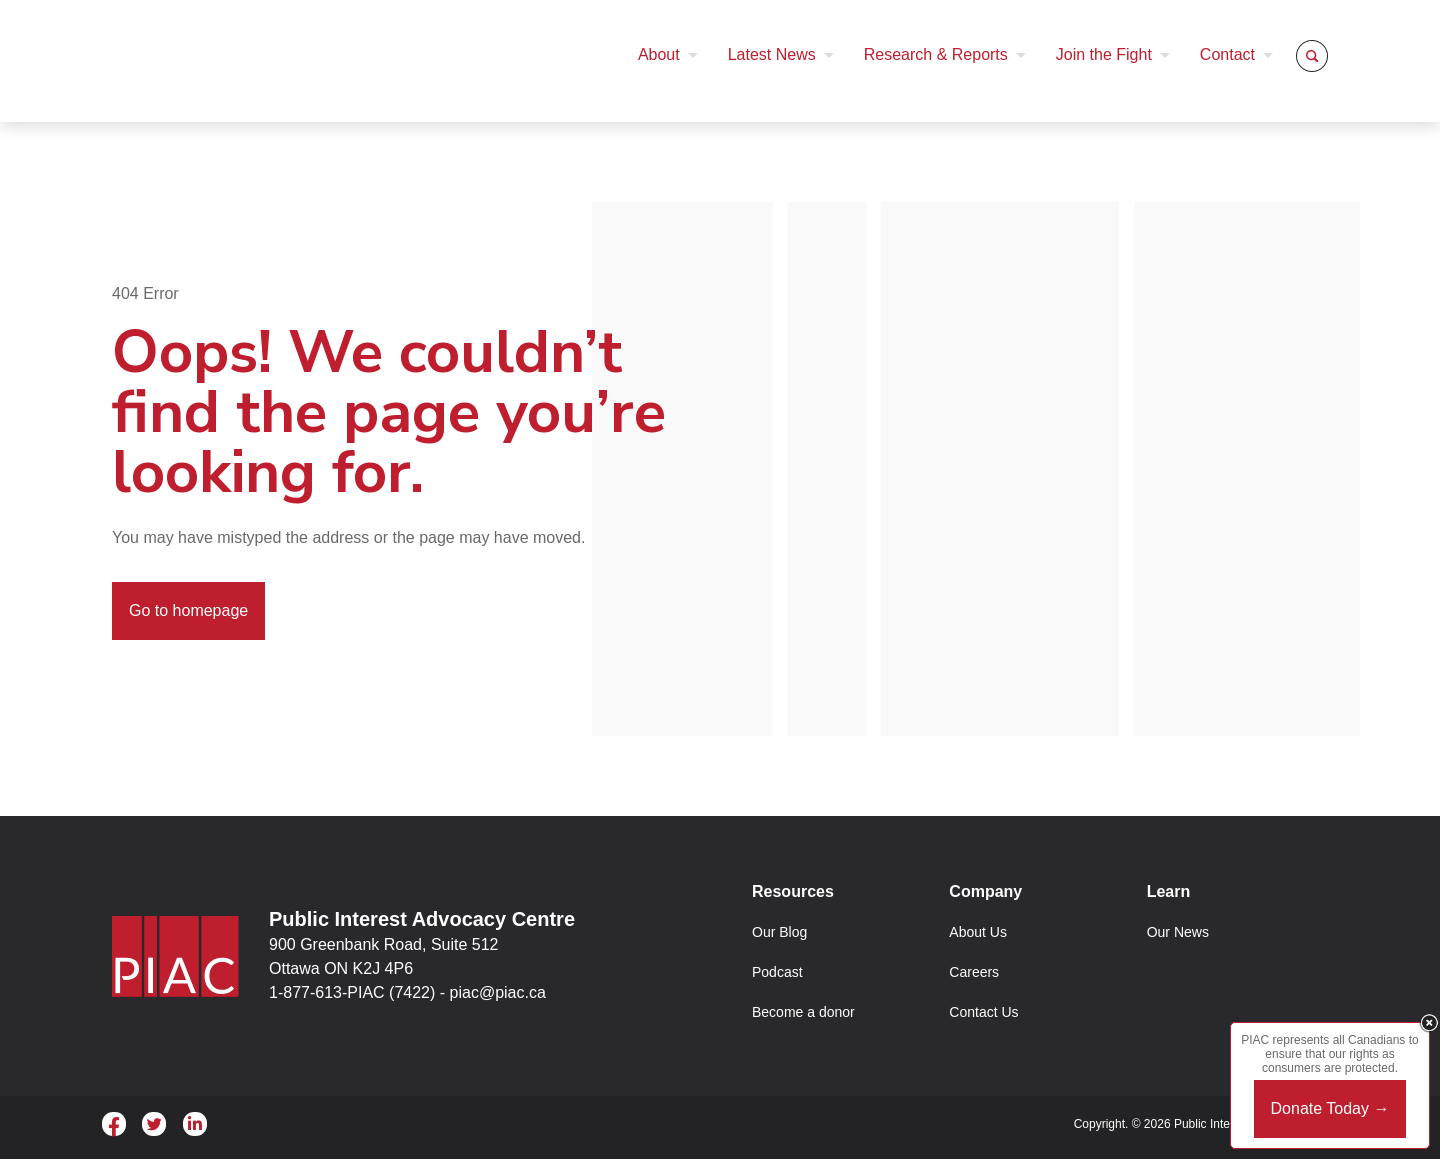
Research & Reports (936, 54)
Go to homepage (188, 610)
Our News (1178, 932)
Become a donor (803, 1012)
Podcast (777, 972)
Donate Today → (1330, 1108)
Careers (974, 972)
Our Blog (779, 932)
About (659, 54)
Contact (1227, 54)
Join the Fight (1104, 54)
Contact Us (983, 1012)
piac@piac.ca (498, 992)
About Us (978, 932)
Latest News (772, 54)
